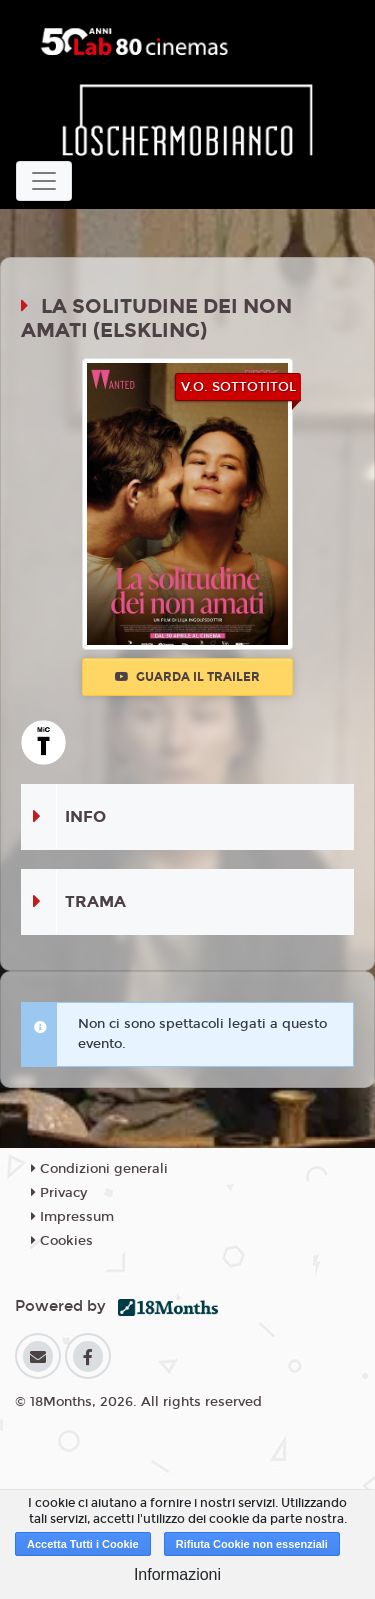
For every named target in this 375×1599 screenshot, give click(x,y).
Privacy (59, 1193)
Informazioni (177, 1574)
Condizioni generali (99, 1169)
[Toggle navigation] (44, 181)
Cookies (62, 1241)
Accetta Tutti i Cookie (83, 1544)
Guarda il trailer (187, 677)
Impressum (72, 1217)
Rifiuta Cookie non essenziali (252, 1544)
